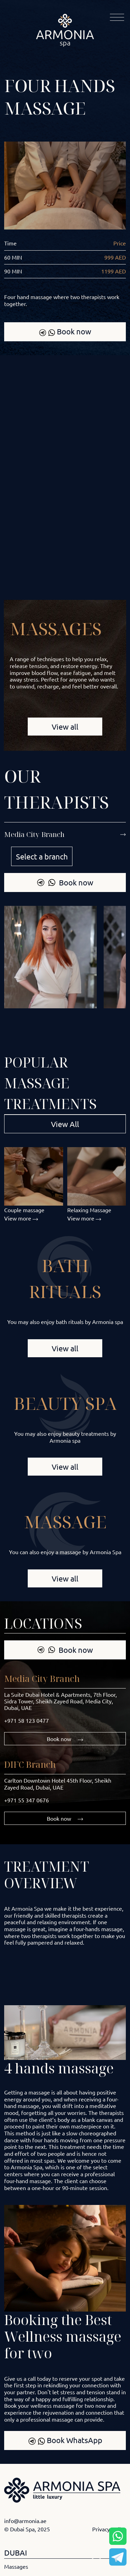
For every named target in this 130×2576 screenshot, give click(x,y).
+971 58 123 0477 (26, 1720)
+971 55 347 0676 (26, 1799)
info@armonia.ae (25, 2520)
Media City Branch (42, 1678)
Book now (65, 331)
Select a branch (42, 856)
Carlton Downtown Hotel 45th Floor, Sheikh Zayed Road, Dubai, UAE (57, 1783)
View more (21, 1218)
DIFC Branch (30, 1764)
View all (65, 726)
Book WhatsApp (65, 2440)
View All (65, 1123)
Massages (16, 2566)
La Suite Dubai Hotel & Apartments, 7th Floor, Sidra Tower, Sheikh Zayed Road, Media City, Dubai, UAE (60, 1701)
